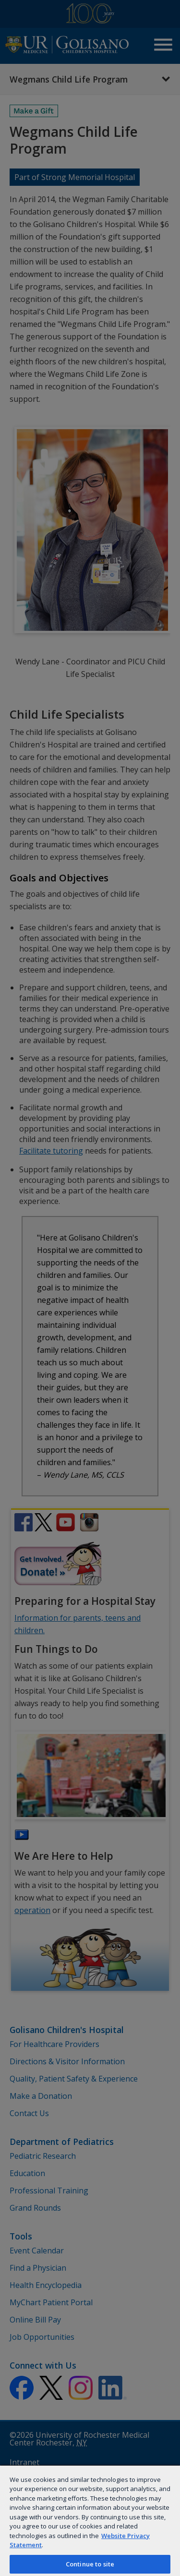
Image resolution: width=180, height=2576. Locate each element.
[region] (90, 2520)
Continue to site (90, 2564)
